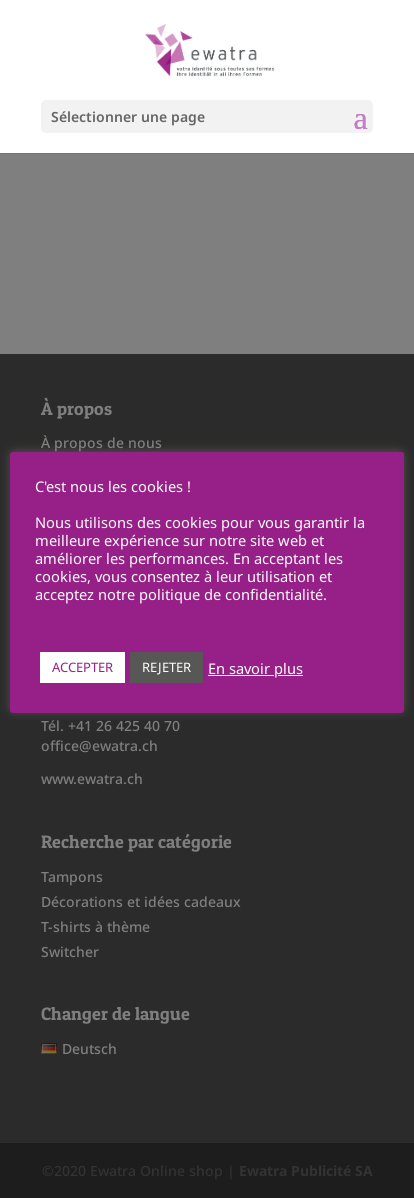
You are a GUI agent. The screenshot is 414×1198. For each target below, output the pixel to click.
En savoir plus (255, 668)
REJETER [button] (166, 667)
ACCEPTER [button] (82, 667)
